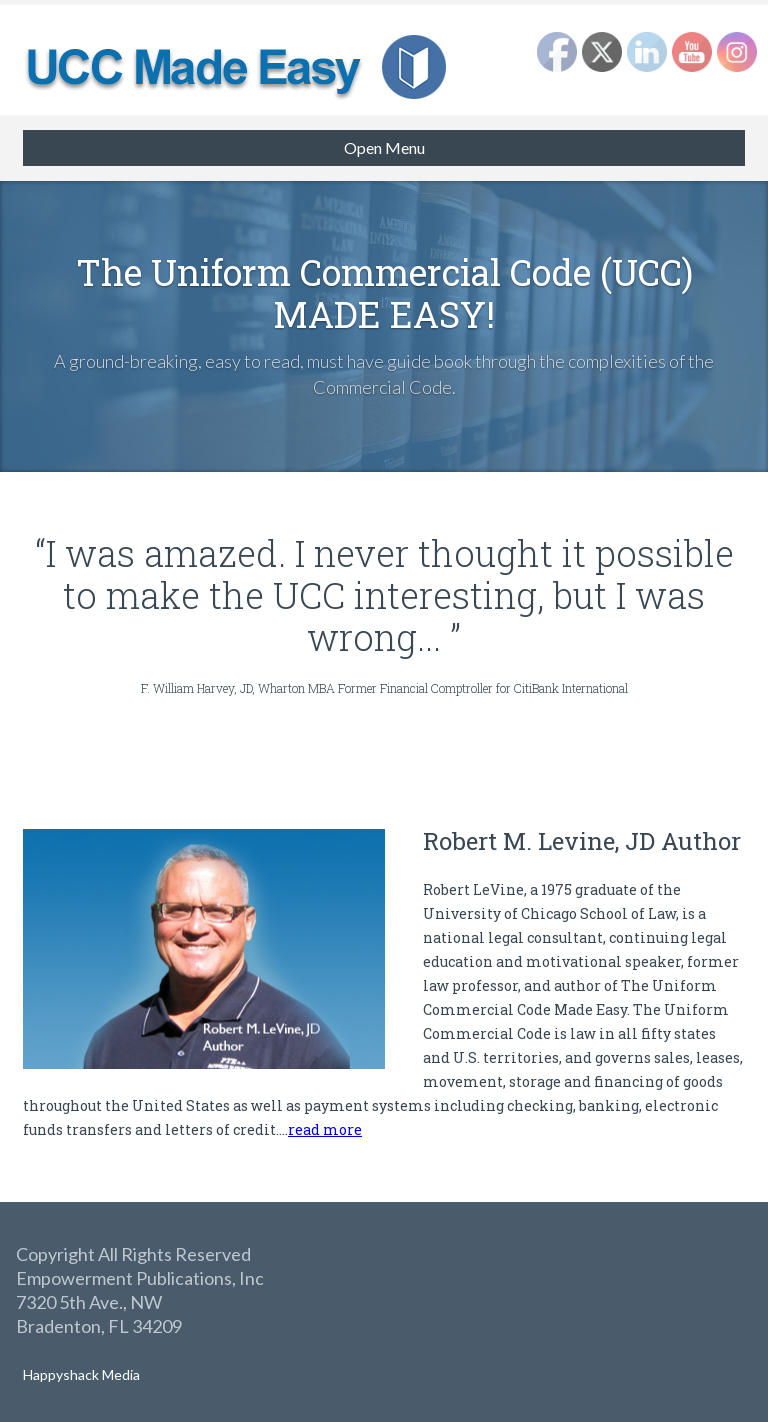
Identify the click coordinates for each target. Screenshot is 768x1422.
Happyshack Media (81, 1374)
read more (325, 1129)
